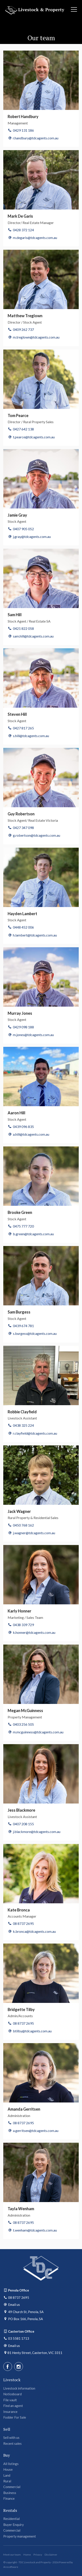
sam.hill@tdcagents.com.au (33, 636)
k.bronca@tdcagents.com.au (34, 1931)
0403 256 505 (23, 1724)
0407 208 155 (23, 1824)
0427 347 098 (23, 827)
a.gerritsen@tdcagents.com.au (35, 2130)
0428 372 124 (23, 230)
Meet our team (12, 2554)
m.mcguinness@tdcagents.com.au (38, 1732)
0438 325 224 (23, 1425)
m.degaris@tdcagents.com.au (35, 237)
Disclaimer (51, 2554)
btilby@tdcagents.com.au (32, 2031)
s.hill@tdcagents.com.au (31, 736)
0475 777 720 (23, 1226)
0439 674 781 (23, 1326)
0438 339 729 (23, 1625)
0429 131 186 (23, 130)
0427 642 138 (23, 429)
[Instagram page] (18, 2366)
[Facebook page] (7, 2366)
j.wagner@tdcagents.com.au (34, 1533)
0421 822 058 (23, 628)
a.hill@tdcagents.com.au (31, 1134)
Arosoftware (10, 2567)
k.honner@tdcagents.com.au (34, 1632)
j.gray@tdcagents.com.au (32, 536)
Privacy (37, 2554)
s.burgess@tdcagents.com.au (35, 1333)
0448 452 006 (23, 927)
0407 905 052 (23, 529)
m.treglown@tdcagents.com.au (36, 337)
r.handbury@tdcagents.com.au (35, 138)
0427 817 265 (23, 728)
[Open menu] (74, 9)
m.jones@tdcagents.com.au (33, 1035)
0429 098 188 (23, 1027)
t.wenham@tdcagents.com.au (35, 2230)
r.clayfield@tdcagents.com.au (35, 1433)
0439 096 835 (23, 1126)
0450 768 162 (23, 1525)
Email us (14, 2304)
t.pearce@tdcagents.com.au (34, 437)
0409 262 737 (23, 329)
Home (27, 2554)
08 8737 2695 (23, 1923)
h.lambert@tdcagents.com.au (35, 935)
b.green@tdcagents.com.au (33, 1234)
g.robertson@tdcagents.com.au (36, 835)
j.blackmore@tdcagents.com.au (36, 1831)
